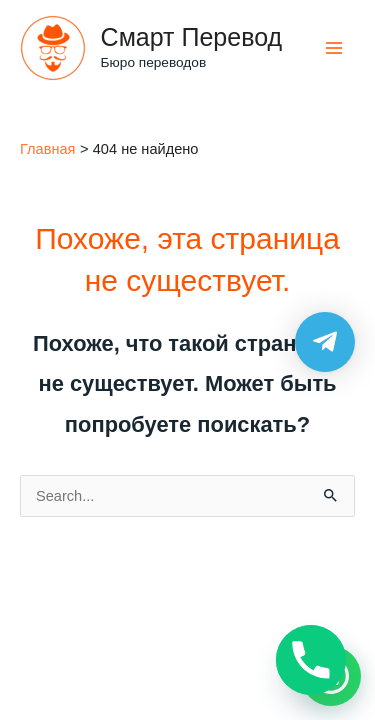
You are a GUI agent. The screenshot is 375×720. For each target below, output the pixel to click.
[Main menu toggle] (334, 48)
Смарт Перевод (192, 37)
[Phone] (311, 660)
